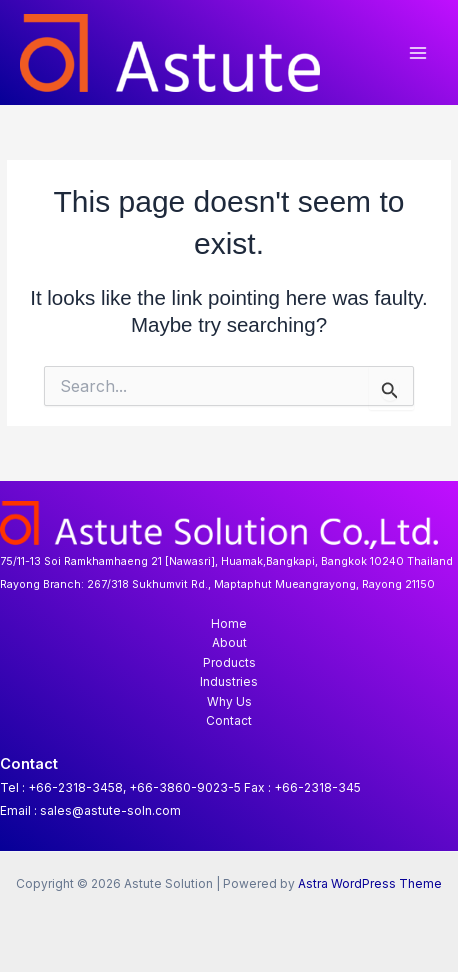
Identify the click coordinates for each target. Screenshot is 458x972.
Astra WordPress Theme (370, 883)
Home (229, 624)
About (229, 643)
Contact (229, 721)
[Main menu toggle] (418, 52)
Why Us (229, 702)
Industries (229, 682)
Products (229, 663)
